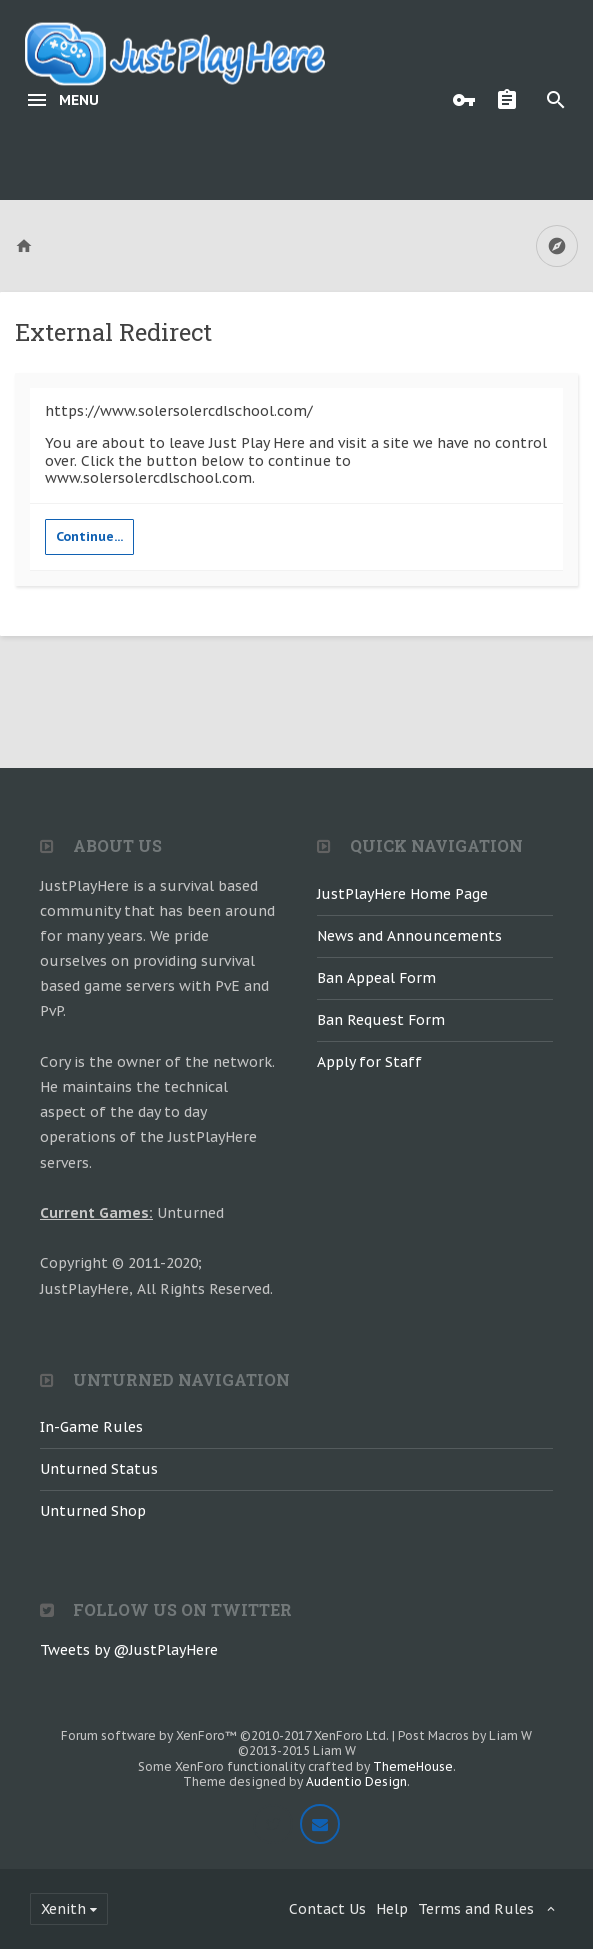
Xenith (63, 1909)
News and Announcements (409, 936)
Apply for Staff (369, 1062)
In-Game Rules (91, 1427)
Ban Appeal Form (376, 978)
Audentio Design (356, 1781)
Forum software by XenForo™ (225, 1735)
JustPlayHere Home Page (402, 894)
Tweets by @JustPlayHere (129, 1650)
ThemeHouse (413, 1766)
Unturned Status (99, 1469)
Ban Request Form (381, 1020)
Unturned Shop (93, 1511)
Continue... (89, 536)
